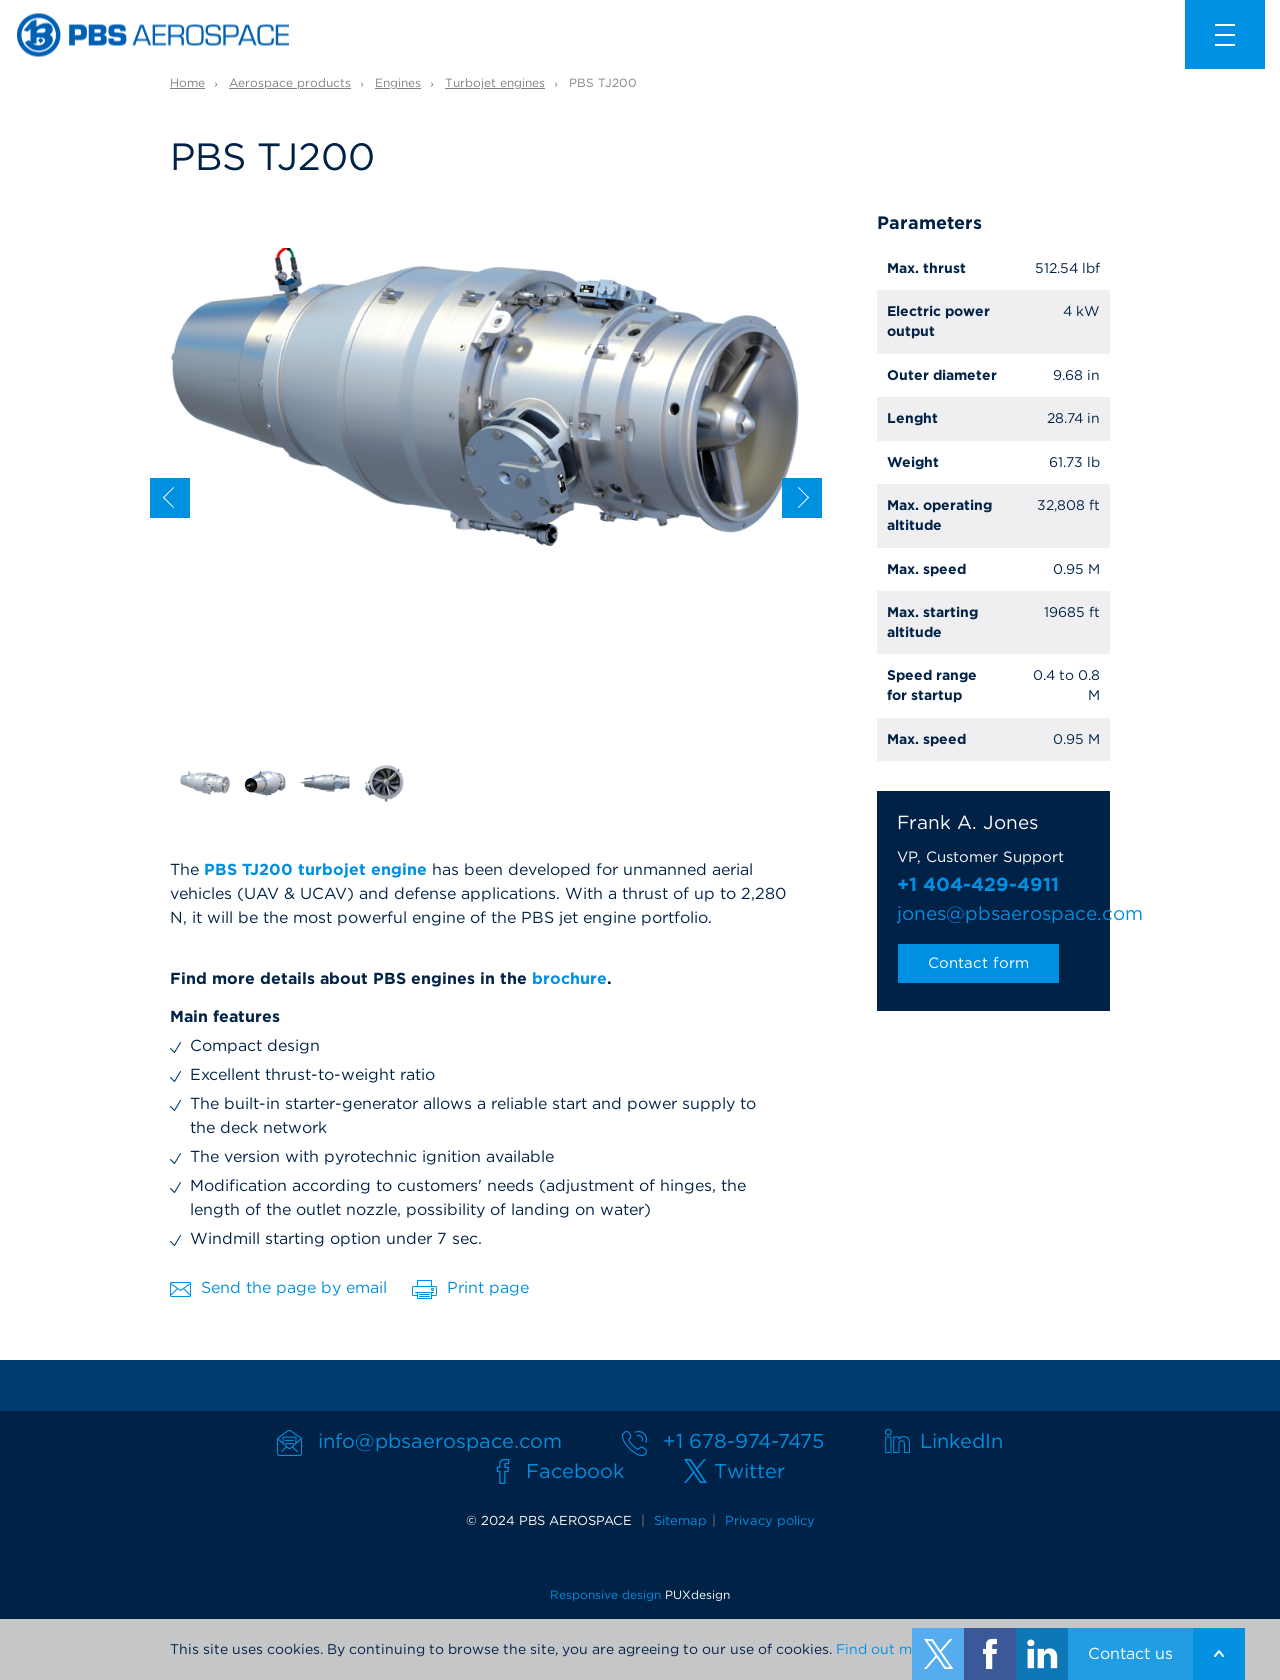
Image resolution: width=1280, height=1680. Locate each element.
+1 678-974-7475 (743, 1441)
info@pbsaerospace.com (440, 1441)
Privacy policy (770, 1520)
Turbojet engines (495, 82)
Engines (398, 82)
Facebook (575, 1471)
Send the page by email (278, 1287)
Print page (470, 1288)
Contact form (978, 963)
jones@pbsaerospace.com (993, 913)
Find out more (885, 1649)
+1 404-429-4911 (978, 884)
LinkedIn (961, 1441)
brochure (569, 978)
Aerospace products (290, 82)
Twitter (749, 1471)
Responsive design (605, 1594)
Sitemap (680, 1520)
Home (187, 82)
